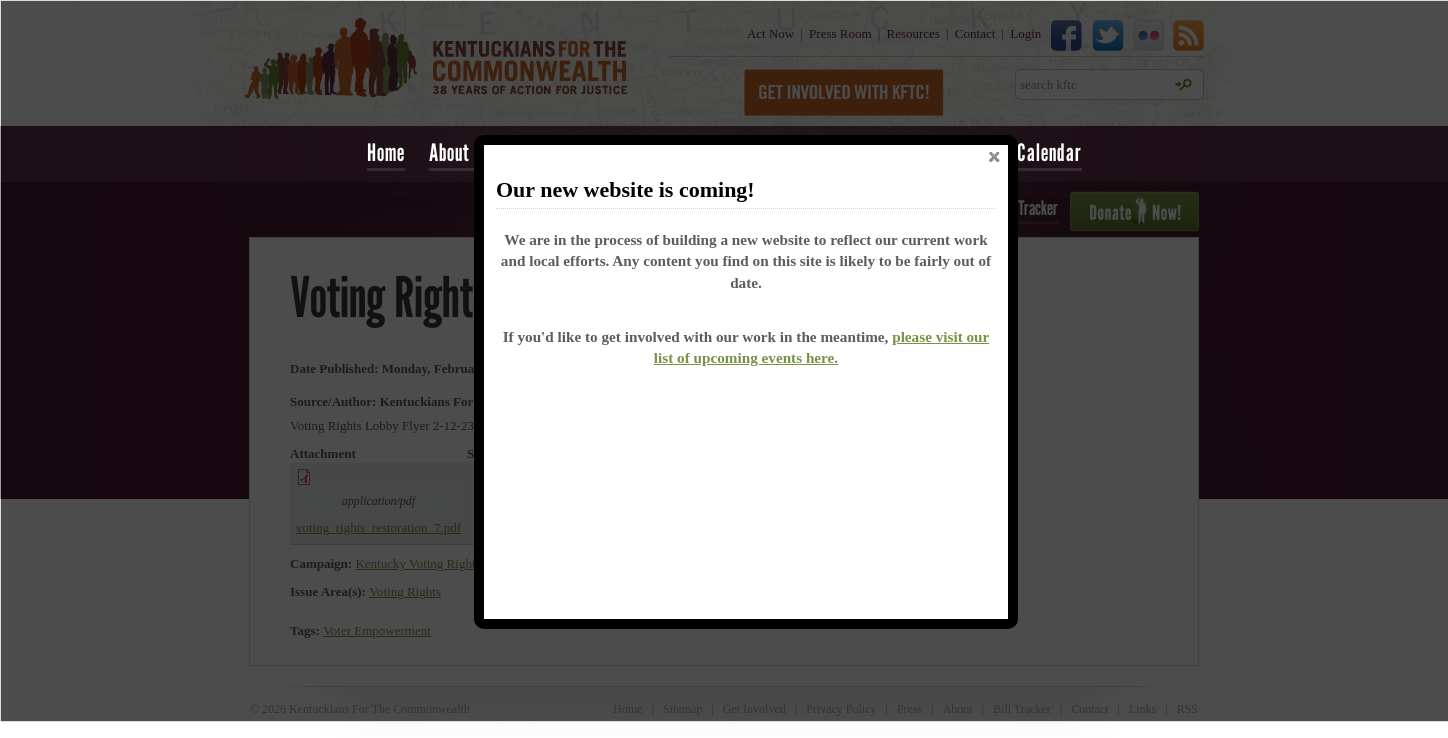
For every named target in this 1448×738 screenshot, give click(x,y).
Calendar (1049, 152)
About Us (461, 152)
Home (386, 152)
